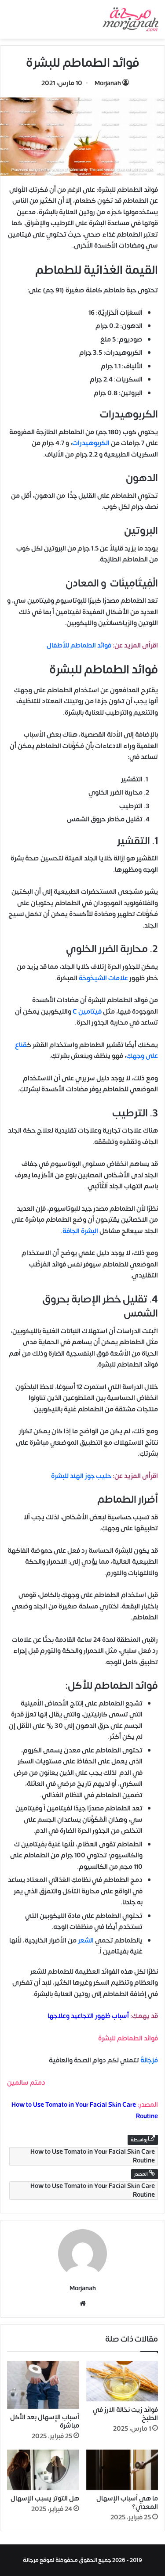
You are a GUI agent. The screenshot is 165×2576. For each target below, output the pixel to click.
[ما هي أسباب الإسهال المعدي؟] (122, 2470)
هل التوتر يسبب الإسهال (45, 2498)
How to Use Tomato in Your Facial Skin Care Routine (92, 2156)
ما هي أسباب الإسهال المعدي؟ (127, 2502)
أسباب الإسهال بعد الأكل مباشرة (44, 2421)
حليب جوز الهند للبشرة (81, 1476)
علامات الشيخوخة (103, 978)
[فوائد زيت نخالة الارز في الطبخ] (122, 2381)
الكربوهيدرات (91, 443)
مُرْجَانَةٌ (149, 2060)
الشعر (86, 1940)
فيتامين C (87, 1011)
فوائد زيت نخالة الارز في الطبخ (125, 2414)
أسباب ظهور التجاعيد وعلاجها (88, 2016)
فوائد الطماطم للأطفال (79, 645)
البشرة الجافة (80, 1231)
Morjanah (108, 83)
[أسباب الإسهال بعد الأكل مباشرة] (43, 2385)
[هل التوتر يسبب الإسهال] (43, 2470)
